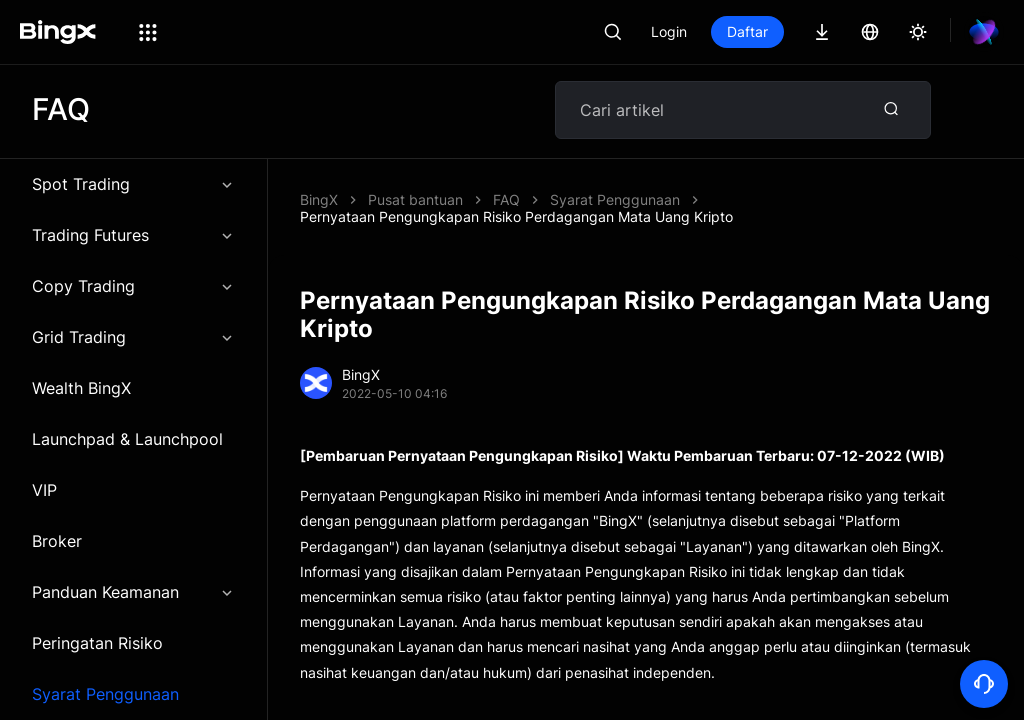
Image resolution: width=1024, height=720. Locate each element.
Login (669, 31)
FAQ (506, 202)
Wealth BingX (81, 391)
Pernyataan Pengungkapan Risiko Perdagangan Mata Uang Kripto (516, 219)
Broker (57, 544)
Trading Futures (133, 238)
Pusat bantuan (415, 202)
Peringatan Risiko (97, 646)
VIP (44, 493)
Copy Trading (133, 289)
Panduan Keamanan (133, 595)
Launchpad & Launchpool (127, 442)
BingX (319, 202)
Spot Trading (133, 187)
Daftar (747, 31)
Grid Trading (133, 340)
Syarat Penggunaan (615, 202)
